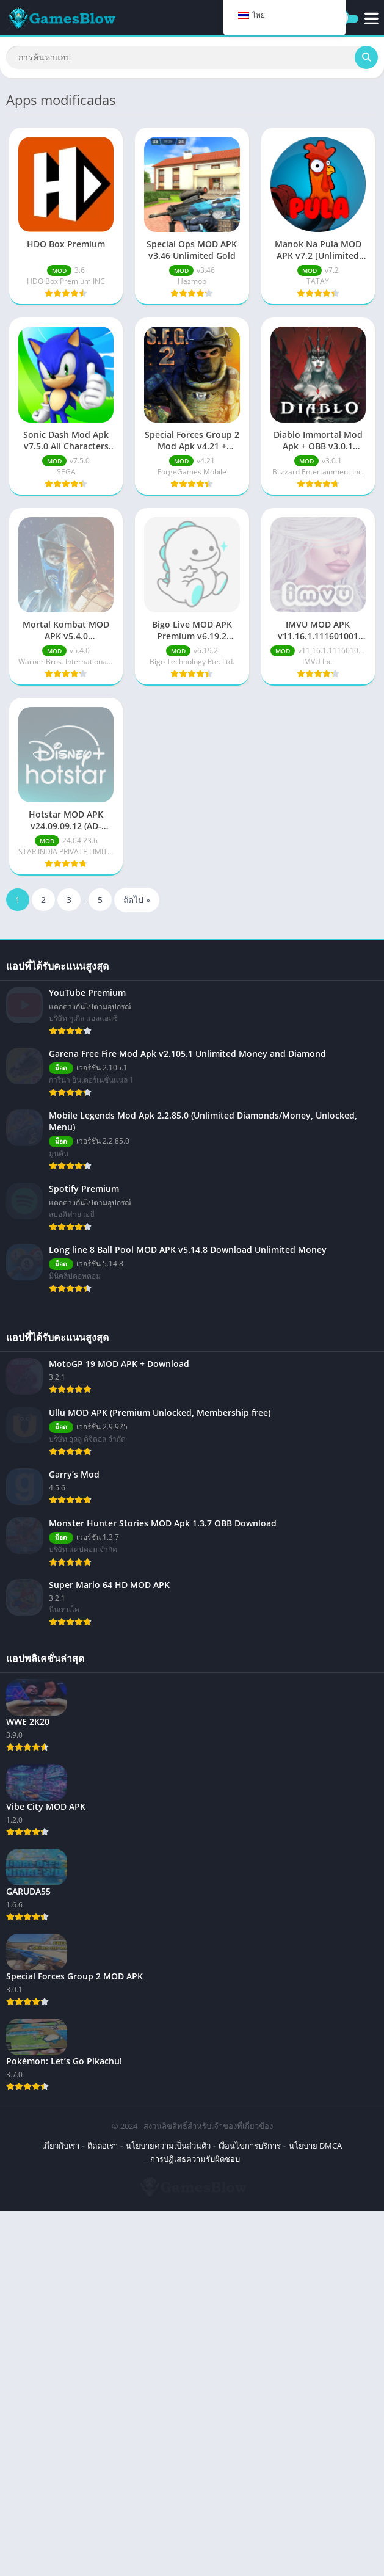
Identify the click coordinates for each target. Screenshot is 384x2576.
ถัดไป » (136, 899)
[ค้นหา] (192, 57)
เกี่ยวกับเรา (60, 2145)
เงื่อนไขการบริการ (250, 2145)
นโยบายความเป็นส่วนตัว (168, 2145)
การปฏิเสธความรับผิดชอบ (195, 2158)
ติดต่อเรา (102, 2145)
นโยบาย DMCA (315, 2145)
